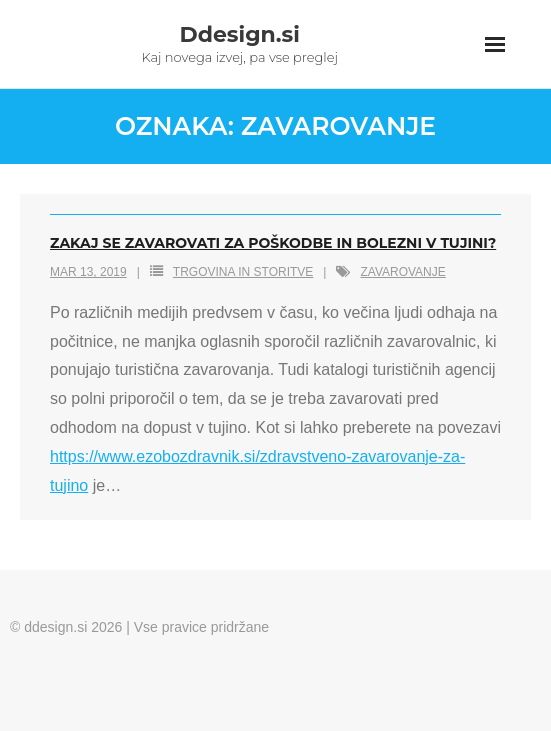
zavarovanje (402, 272)
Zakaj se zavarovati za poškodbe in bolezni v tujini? (273, 243)
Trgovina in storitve (243, 272)
